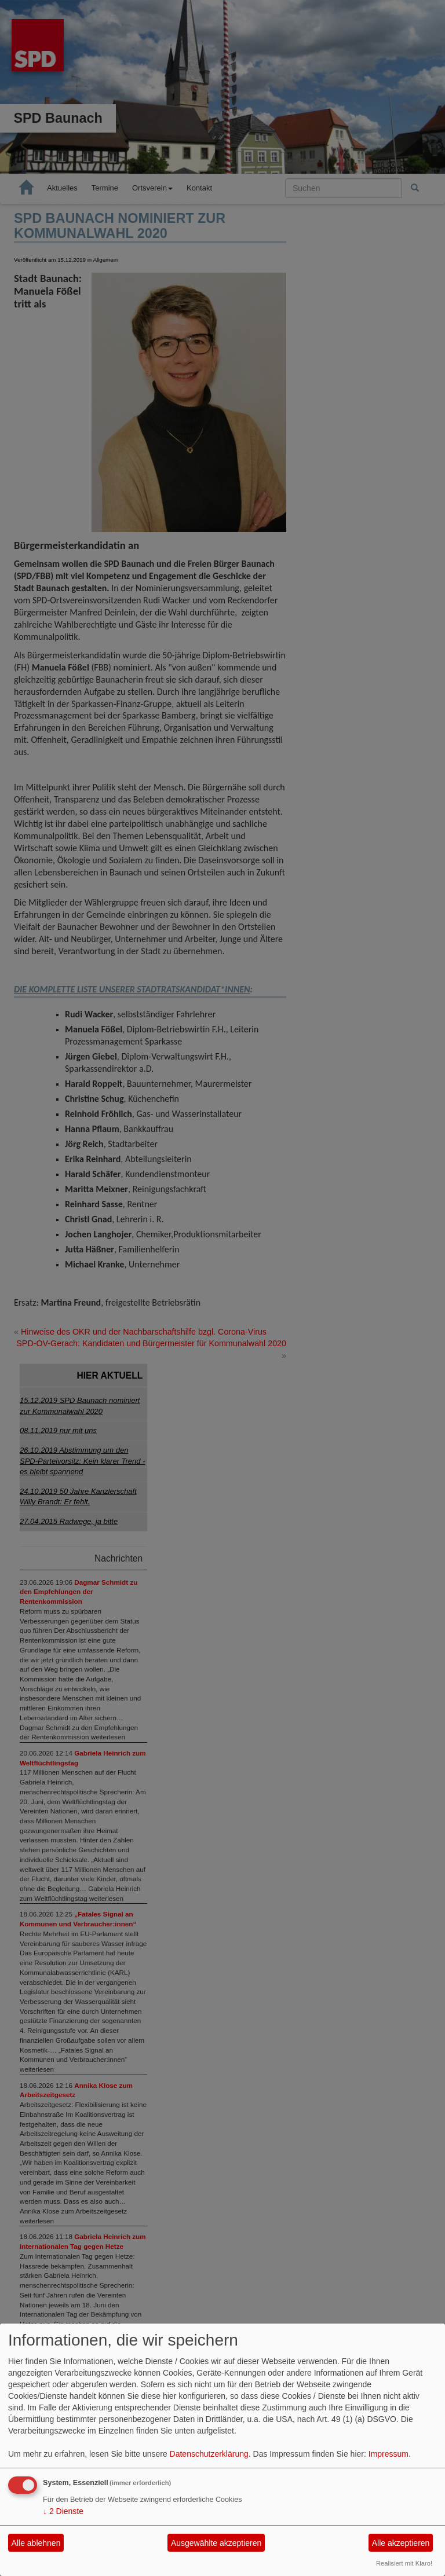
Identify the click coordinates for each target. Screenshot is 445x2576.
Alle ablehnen (36, 2543)
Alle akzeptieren (401, 2543)
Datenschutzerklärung (209, 2453)
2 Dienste (63, 2511)
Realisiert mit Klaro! (404, 2563)
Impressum (388, 2453)
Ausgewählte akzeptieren (216, 2543)
